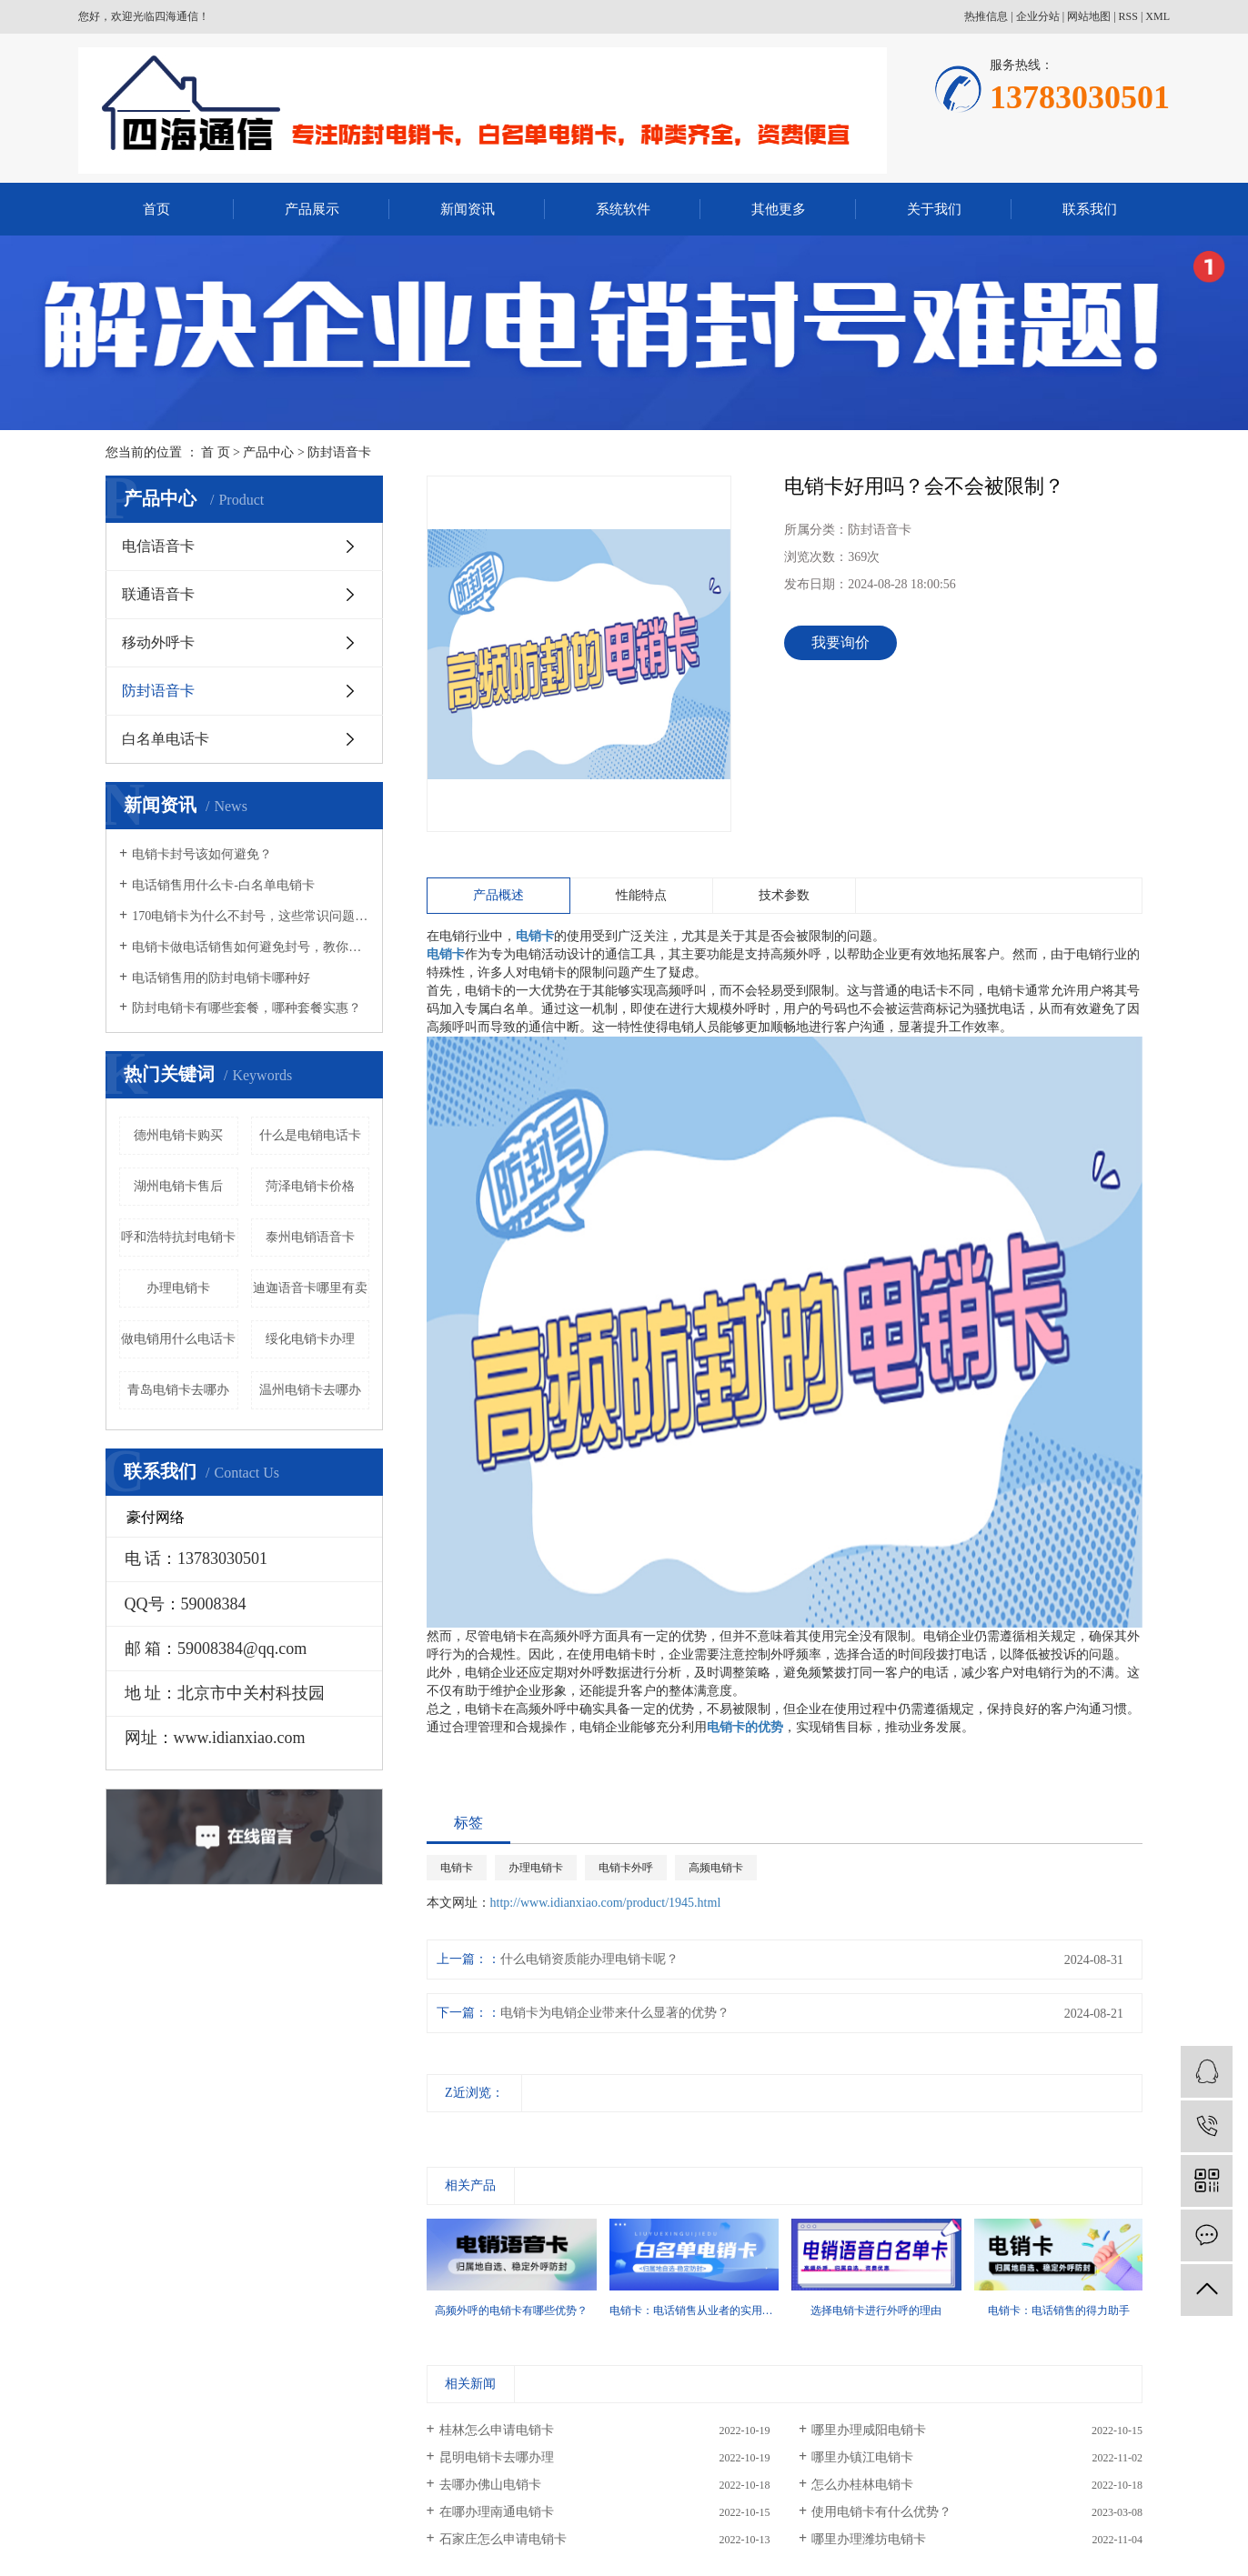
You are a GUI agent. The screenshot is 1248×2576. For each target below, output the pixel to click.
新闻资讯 (467, 209)
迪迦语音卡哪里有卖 (310, 1288)
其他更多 (778, 209)
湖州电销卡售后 (178, 1186)
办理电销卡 (178, 1288)
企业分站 (1038, 16)
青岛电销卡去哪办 (178, 1390)
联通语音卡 (158, 594)
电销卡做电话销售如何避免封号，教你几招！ (250, 947)
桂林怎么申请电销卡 (496, 2430)
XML (1157, 16)
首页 (156, 209)
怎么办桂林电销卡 (862, 2484)
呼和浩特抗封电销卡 (178, 1237)
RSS (1128, 16)
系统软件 (623, 209)
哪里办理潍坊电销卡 (868, 2539)
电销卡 (456, 1867)
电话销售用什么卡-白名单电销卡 (223, 885)
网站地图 (1089, 16)
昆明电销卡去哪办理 (496, 2457)
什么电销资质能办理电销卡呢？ (589, 1959)
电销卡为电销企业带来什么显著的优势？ (615, 2013)
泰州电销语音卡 (310, 1237)
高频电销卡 (716, 1867)
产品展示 (312, 209)
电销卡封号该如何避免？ (202, 854)
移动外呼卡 (158, 642)
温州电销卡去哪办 (310, 1390)
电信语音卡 (158, 546)
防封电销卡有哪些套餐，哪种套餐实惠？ (246, 1008)
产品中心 (268, 452)
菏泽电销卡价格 (310, 1186)
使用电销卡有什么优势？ (881, 2512)
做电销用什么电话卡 (178, 1339)
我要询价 (840, 642)
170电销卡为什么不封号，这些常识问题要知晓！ (250, 916)
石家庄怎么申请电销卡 (503, 2539)
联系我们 (1089, 209)
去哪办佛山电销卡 (490, 2484)
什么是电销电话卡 (310, 1135)
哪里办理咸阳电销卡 (868, 2430)
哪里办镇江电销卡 (862, 2457)
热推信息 (986, 16)
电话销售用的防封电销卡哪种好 (221, 978)
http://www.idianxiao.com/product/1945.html (605, 1902)
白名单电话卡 (165, 739)
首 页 (215, 452)
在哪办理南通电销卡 (496, 2512)
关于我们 (934, 209)
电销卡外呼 (626, 1867)
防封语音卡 (339, 452)
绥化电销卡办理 (310, 1339)
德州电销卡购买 (178, 1135)
